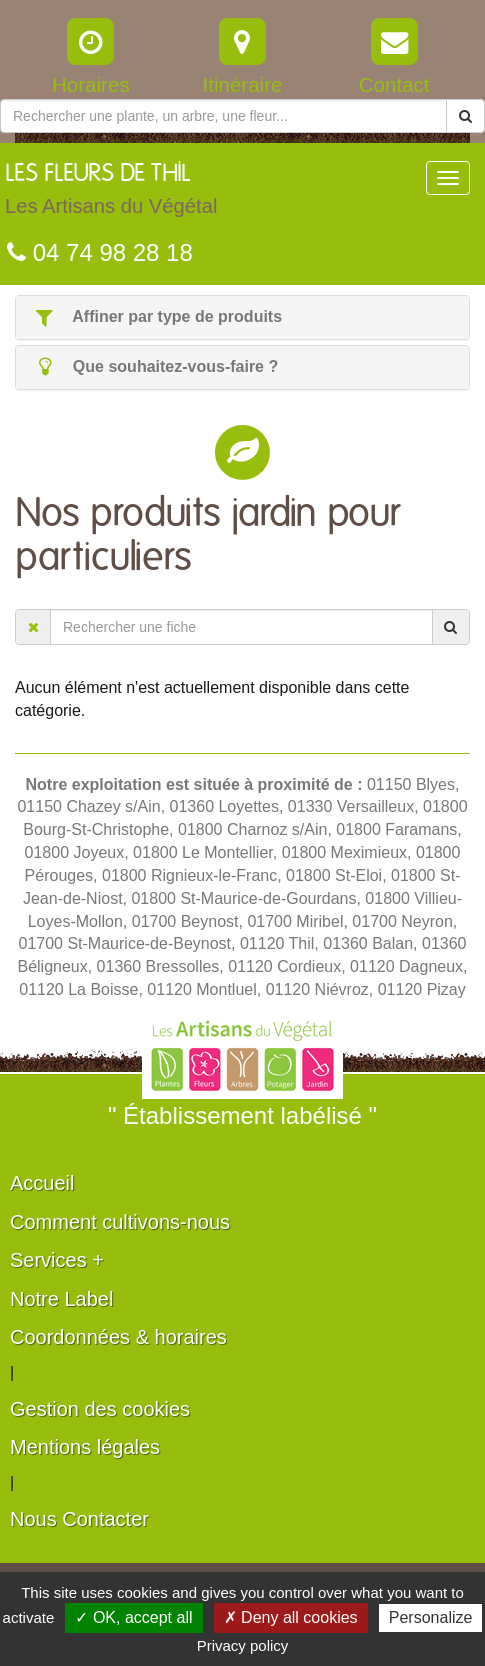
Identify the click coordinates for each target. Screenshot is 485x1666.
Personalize (431, 1617)
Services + (57, 1260)
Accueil (42, 1183)
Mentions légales (85, 1447)
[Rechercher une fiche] (241, 627)
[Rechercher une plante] (223, 116)
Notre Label (61, 1299)
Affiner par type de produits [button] (156, 316)
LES (111, 194)
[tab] (242, 317)
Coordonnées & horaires (118, 1337)
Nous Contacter (79, 1519)
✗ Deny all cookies (291, 1617)
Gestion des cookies (100, 1409)
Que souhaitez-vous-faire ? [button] (154, 366)
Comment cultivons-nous (120, 1222)
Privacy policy (243, 1645)
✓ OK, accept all (133, 1617)
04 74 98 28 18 (100, 252)
